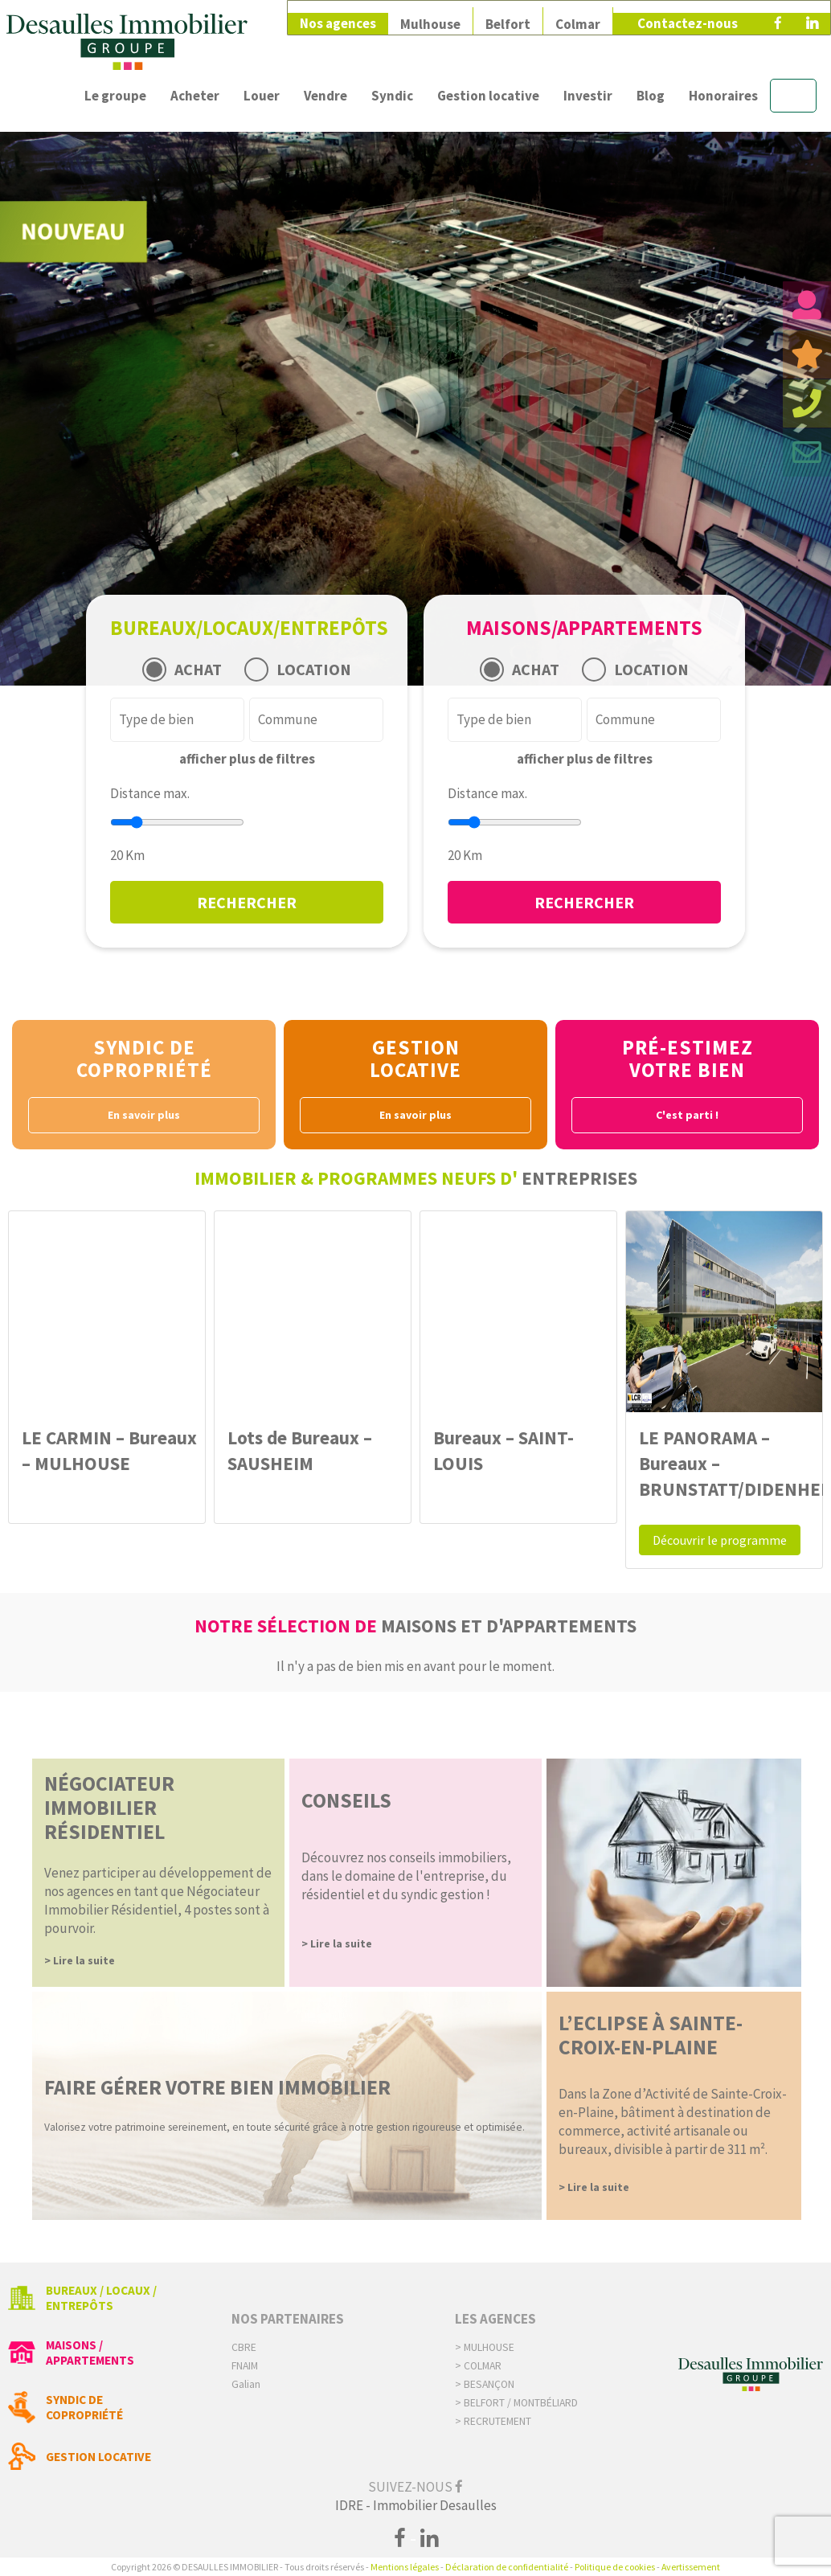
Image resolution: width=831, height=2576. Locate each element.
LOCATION (313, 669)
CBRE (243, 2347)
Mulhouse (430, 18)
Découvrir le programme (720, 1540)
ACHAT (198, 669)
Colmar (577, 18)
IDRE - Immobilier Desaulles (416, 2505)
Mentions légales (404, 2567)
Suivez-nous (415, 2487)
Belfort (507, 18)
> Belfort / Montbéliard (516, 2403)
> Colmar (478, 2366)
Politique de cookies (615, 2567)
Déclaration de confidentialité (506, 2567)
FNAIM (244, 2366)
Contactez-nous (687, 18)
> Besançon (484, 2384)
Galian (245, 2384)
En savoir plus (144, 1115)
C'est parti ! (687, 1115)
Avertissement (690, 2567)
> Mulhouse (484, 2347)
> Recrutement (493, 2421)
